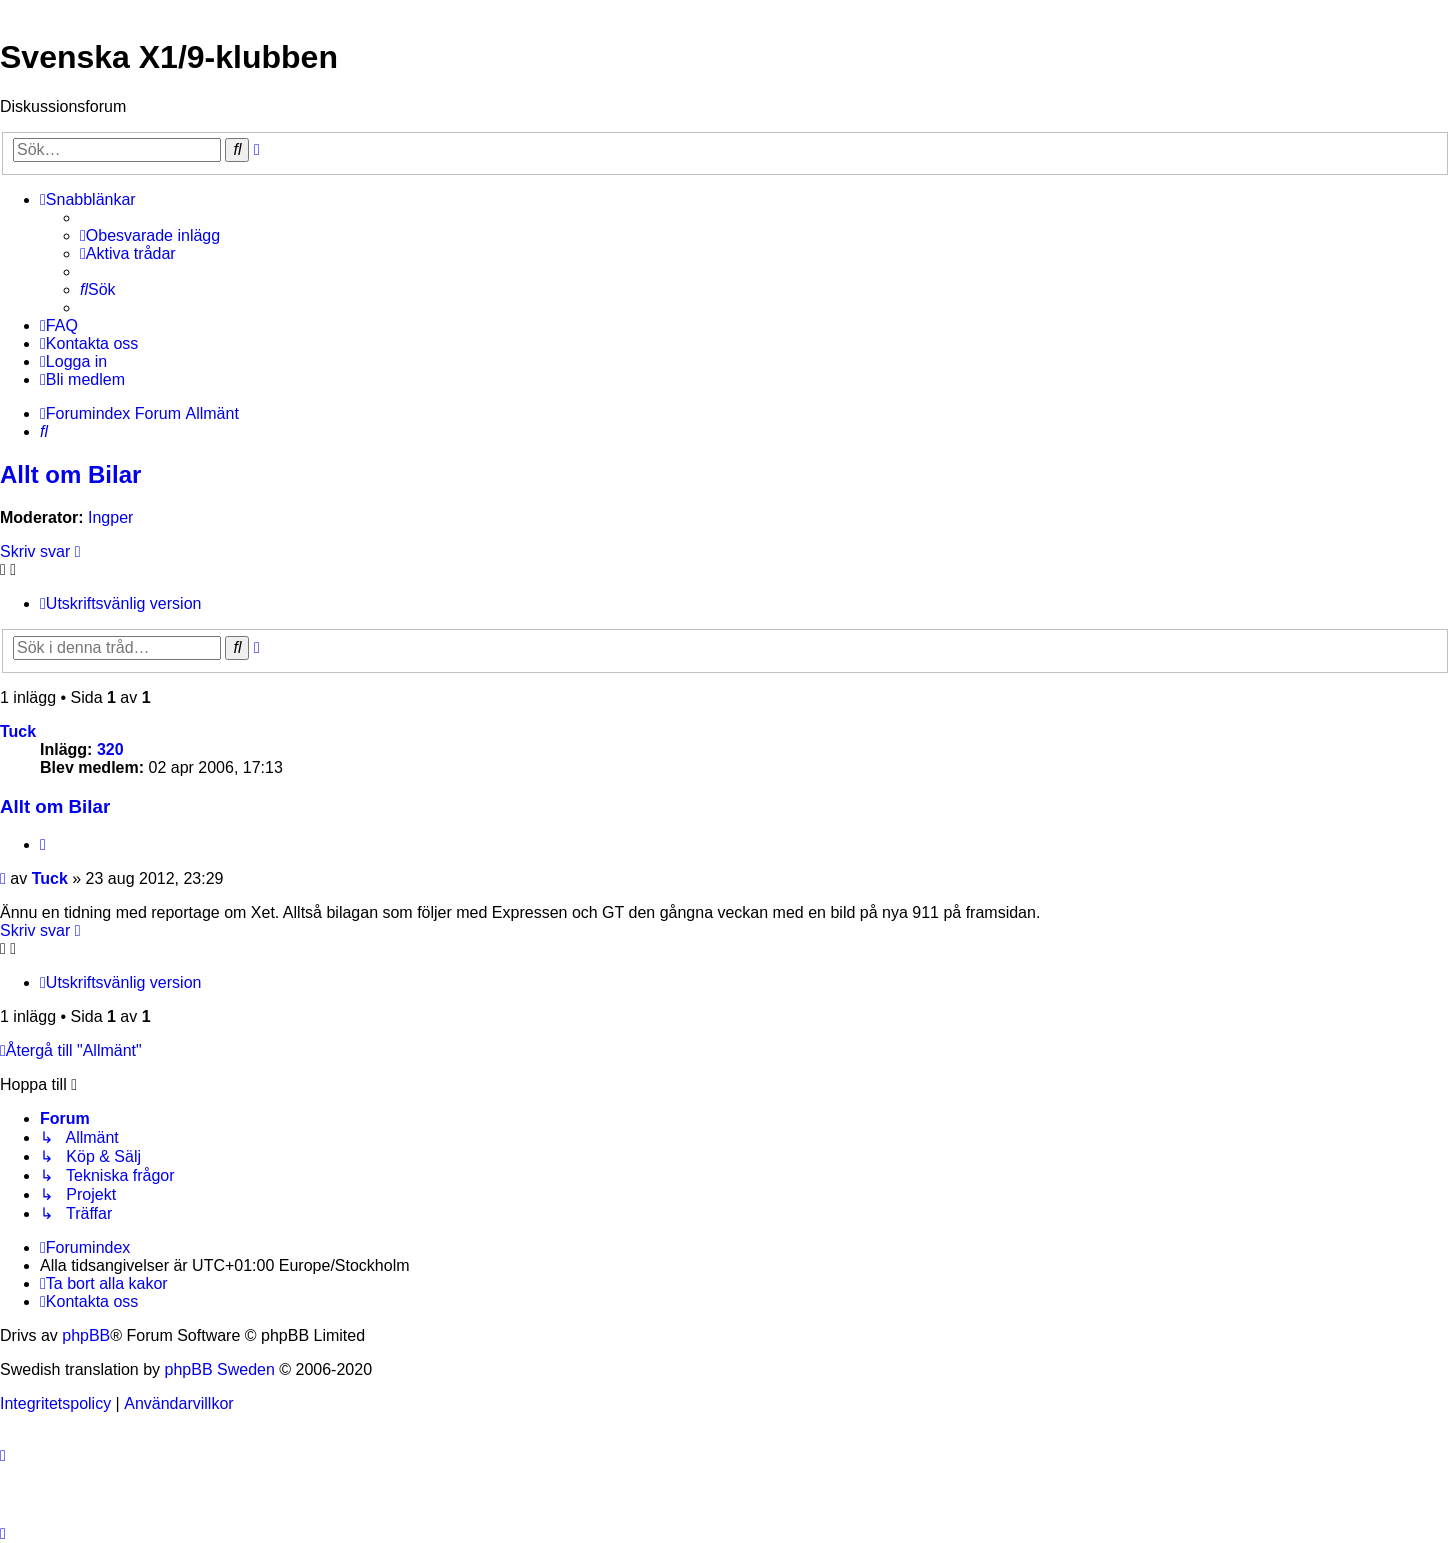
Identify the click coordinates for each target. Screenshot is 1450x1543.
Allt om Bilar (70, 474)
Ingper (110, 517)
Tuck (18, 731)
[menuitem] (150, 236)
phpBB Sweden (220, 1369)
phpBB (86, 1335)
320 (110, 749)
